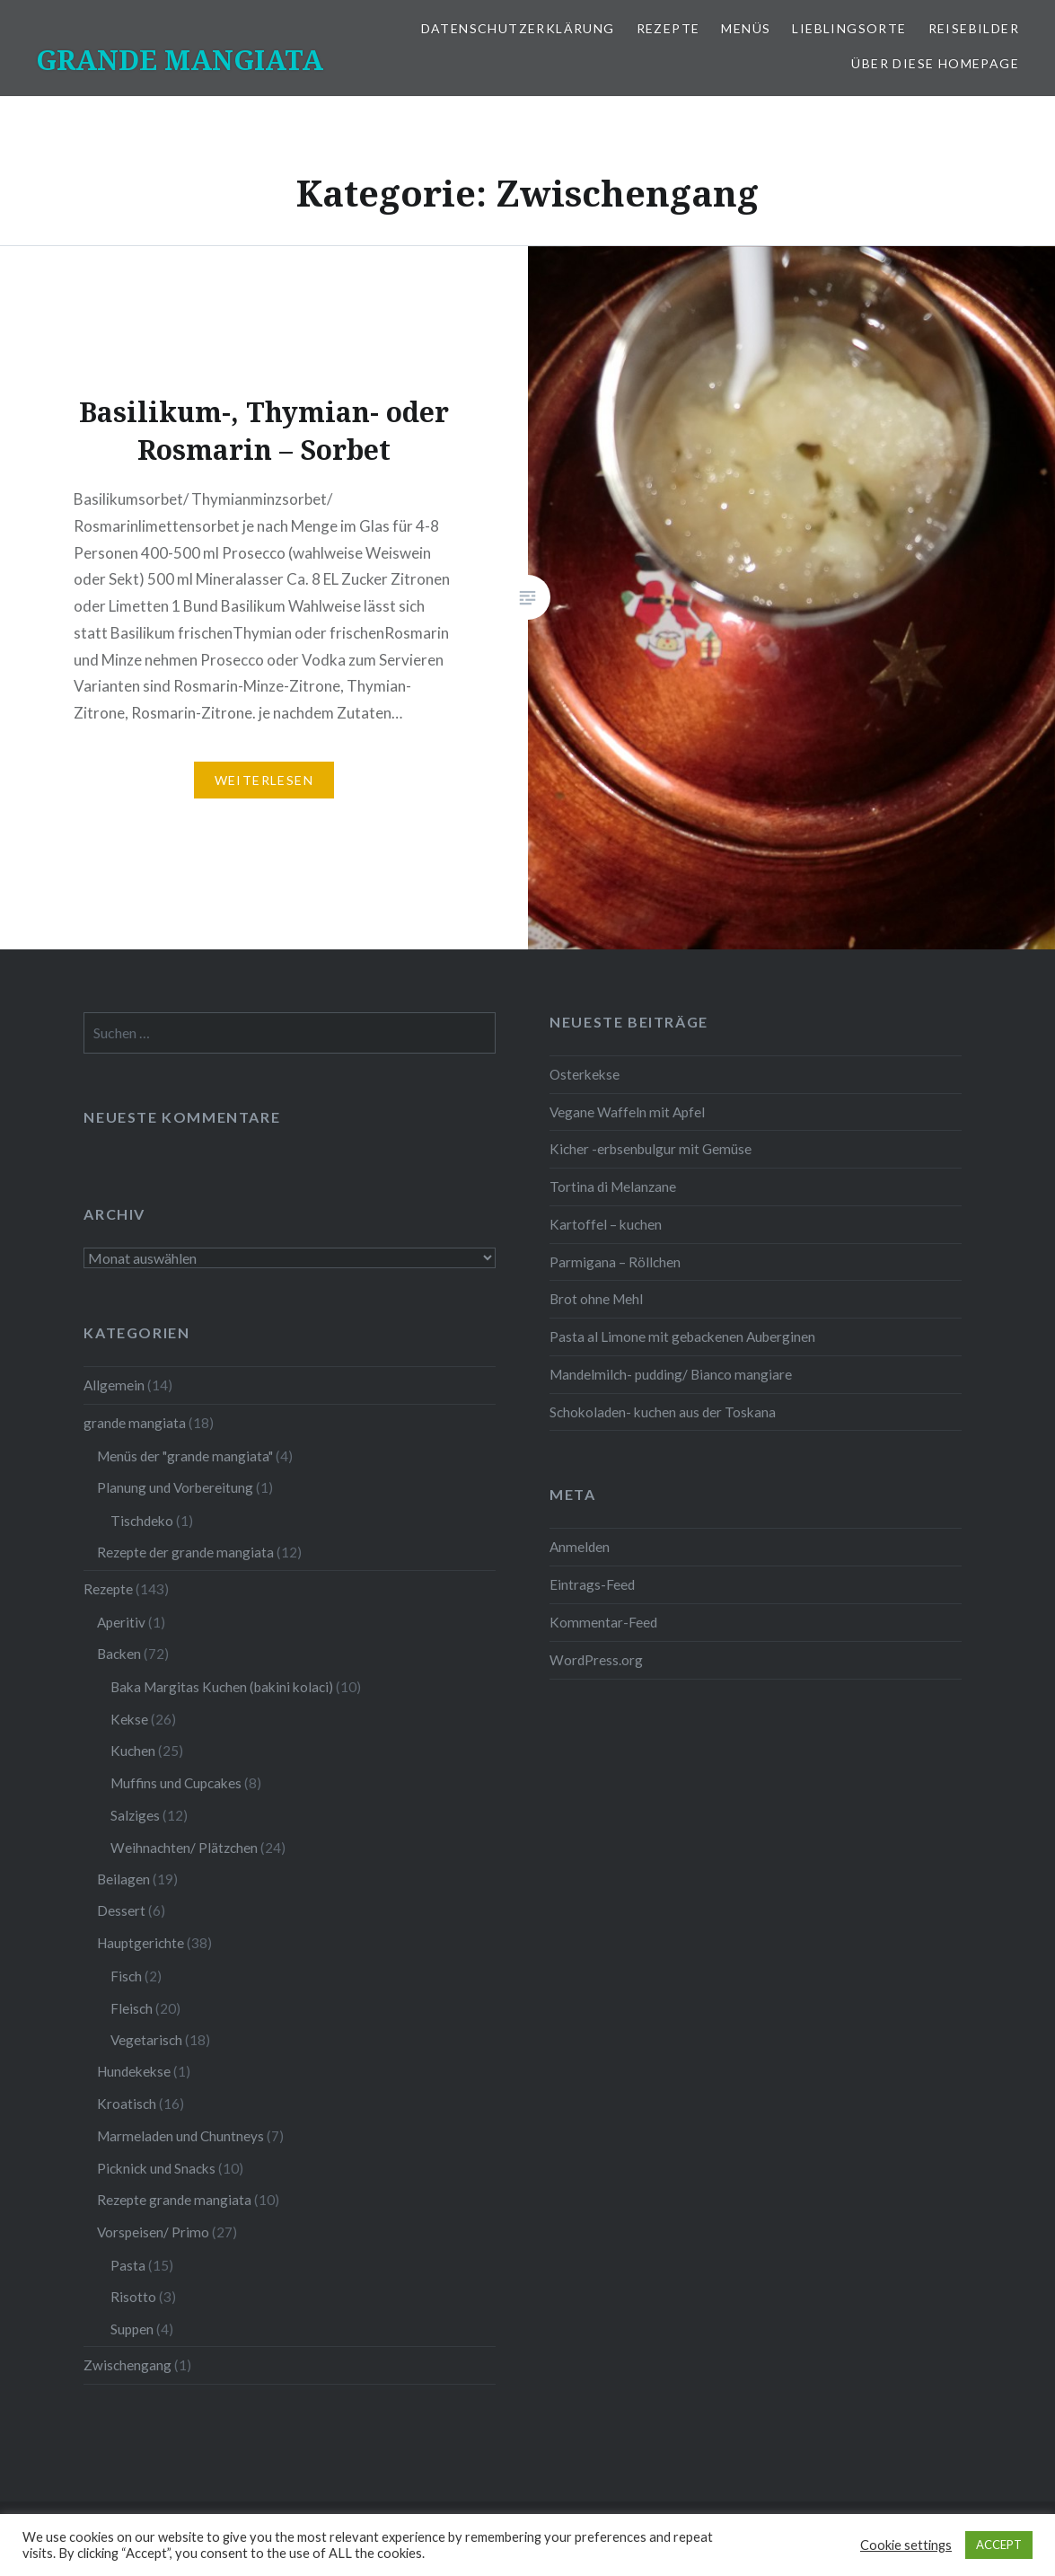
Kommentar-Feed (603, 1622)
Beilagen (123, 1879)
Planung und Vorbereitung (175, 1487)
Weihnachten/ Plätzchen (184, 1847)
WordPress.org (596, 1660)
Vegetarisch (146, 2040)
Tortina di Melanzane (612, 1186)
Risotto (133, 2297)
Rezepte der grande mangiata (185, 1552)
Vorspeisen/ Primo (153, 2232)
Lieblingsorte (849, 28)
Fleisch (131, 2008)
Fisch (126, 1976)
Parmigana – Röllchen (615, 1262)
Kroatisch (126, 2103)
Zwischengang (127, 2365)
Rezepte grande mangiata (174, 2200)
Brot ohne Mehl (596, 1299)
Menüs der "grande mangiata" (185, 1456)
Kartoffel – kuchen (605, 1224)
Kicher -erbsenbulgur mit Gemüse (650, 1149)
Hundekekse (134, 2071)
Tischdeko (141, 1521)
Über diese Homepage (935, 63)
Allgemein (114, 1385)
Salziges (135, 1815)
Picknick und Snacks (156, 2168)
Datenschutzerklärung (518, 28)
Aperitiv (121, 1622)
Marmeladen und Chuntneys (180, 2136)
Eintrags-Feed (592, 1584)
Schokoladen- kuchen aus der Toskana (662, 1412)
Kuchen (132, 1750)
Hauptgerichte (140, 1943)
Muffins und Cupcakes (176, 1783)
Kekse (129, 1719)
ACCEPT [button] (999, 2544)
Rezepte (668, 28)
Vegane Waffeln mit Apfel (627, 1112)
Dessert (121, 1910)
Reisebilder (973, 28)
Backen (119, 1653)
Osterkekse (584, 1074)
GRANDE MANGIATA (179, 59)
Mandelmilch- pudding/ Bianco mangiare (670, 1374)
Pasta (127, 2265)
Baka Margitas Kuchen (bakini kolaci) (221, 1687)
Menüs (745, 28)
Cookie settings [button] (906, 2545)
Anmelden (579, 1547)
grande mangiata (135, 1423)
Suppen (132, 2329)
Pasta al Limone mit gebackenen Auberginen (682, 1336)
